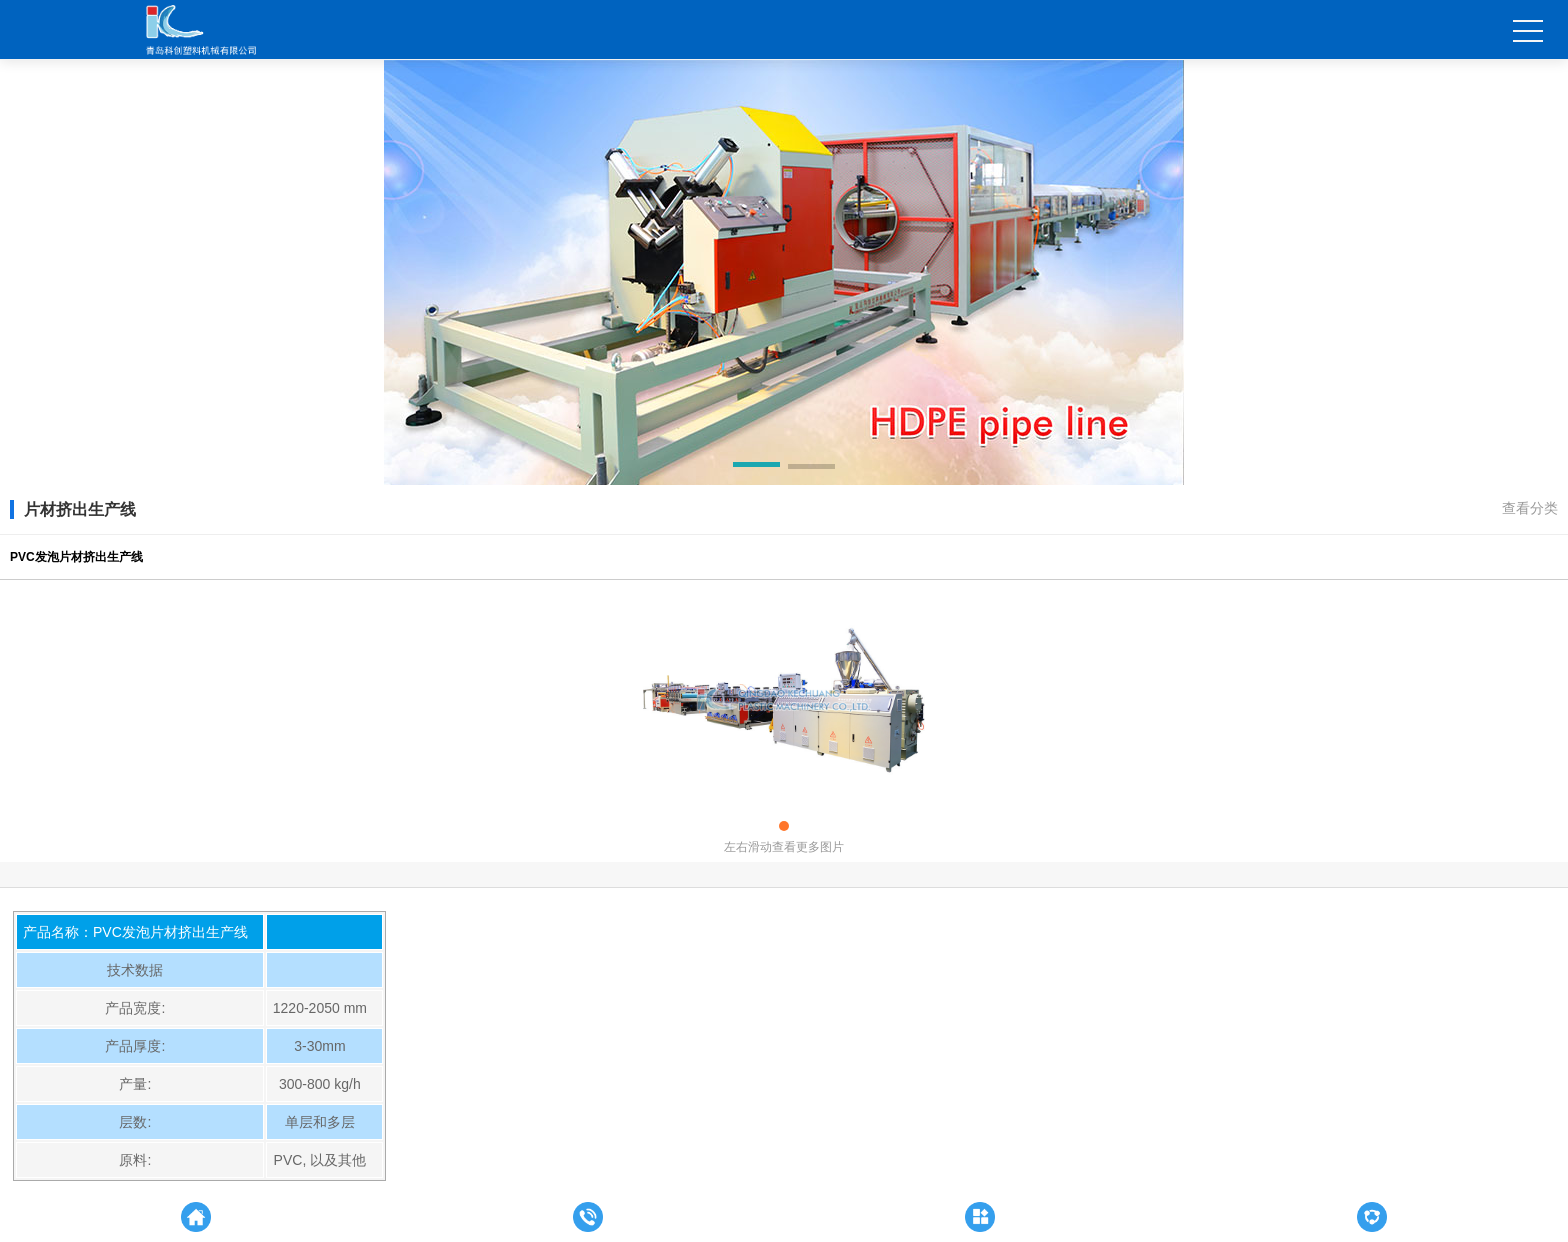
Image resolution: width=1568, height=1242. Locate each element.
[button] (756, 468)
